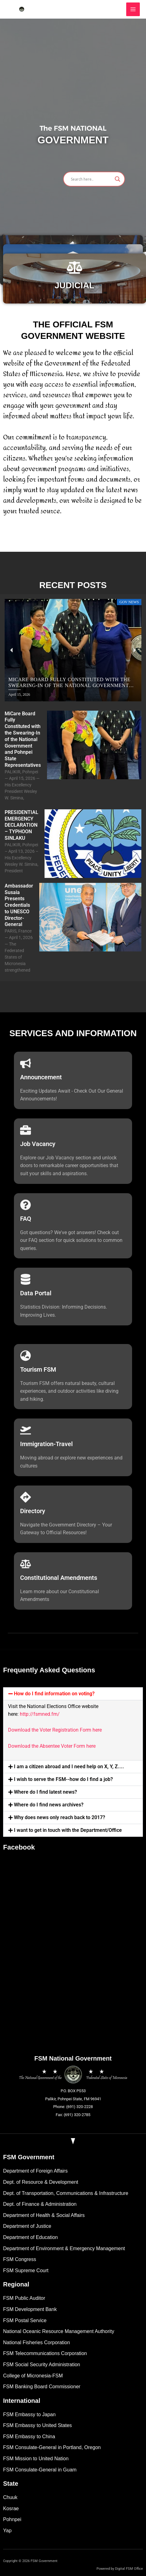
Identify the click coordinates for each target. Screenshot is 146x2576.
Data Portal (35, 1293)
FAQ (25, 1218)
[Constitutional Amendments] (25, 1563)
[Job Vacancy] (25, 1130)
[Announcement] (25, 1063)
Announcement (41, 1077)
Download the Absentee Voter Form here (52, 1746)
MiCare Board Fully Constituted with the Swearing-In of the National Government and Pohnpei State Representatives (23, 739)
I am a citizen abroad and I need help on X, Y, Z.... (69, 1766)
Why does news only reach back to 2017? (59, 1817)
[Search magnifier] (117, 179)
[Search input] (91, 179)
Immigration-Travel (46, 1444)
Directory (32, 1511)
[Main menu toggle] (133, 9)
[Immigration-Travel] (25, 1430)
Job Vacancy (37, 1144)
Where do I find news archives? (49, 1805)
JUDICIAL (74, 285)
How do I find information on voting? (54, 1694)
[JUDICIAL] (74, 267)
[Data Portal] (25, 1279)
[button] (11, 650)
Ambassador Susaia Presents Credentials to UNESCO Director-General (19, 905)
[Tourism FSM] (25, 1355)
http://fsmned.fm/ (40, 1714)
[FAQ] (25, 1204)
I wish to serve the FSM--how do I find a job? (63, 1779)
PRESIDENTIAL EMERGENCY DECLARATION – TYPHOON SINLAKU (21, 825)
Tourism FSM (38, 1369)
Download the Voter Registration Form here (55, 1730)
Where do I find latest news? (45, 1792)
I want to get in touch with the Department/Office (68, 1830)
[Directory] (25, 1497)
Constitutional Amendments (58, 1577)
